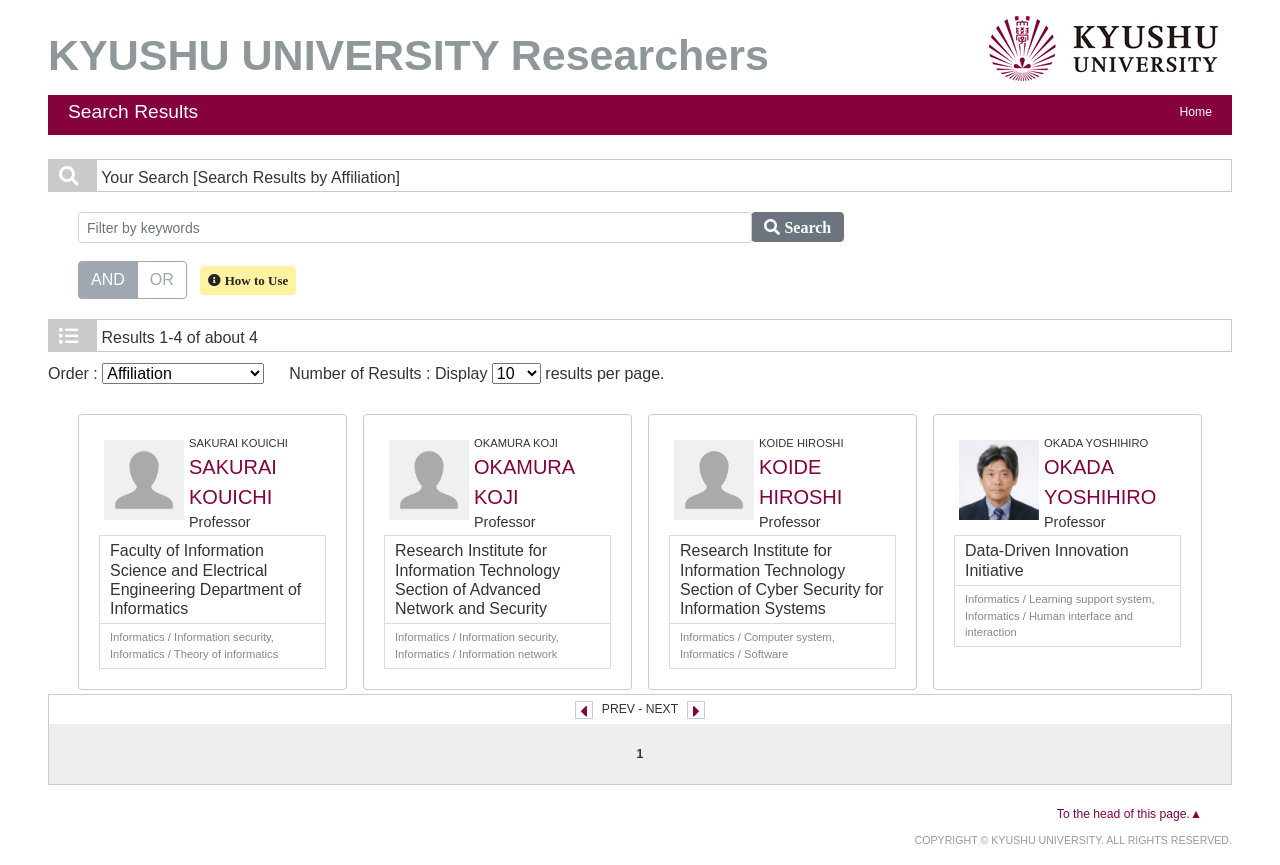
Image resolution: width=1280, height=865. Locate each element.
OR (162, 278)
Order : (156, 373)
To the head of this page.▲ (1129, 814)
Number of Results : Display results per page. (476, 373)
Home (1196, 112)
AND (108, 278)
